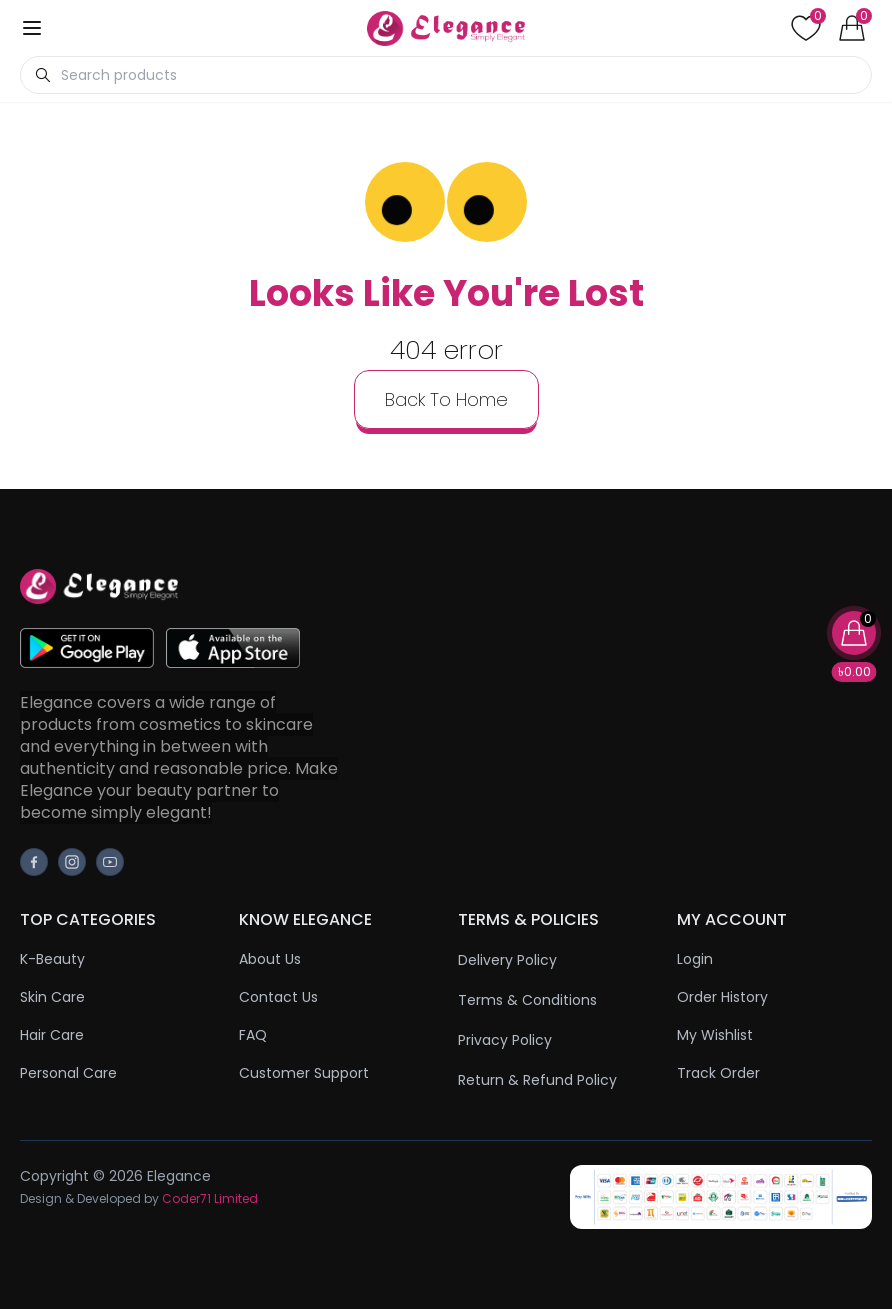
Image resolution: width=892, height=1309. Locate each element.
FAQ (253, 1035)
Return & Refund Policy (537, 1080)
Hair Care (52, 1035)
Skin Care (52, 997)
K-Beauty (52, 959)
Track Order (718, 1073)
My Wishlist (715, 1035)
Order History (722, 997)
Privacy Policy (505, 1040)
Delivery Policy (507, 960)
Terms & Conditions (527, 1000)
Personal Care (68, 1073)
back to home (446, 399)
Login (695, 959)
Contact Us (278, 997)
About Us (270, 959)
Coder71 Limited (210, 1198)
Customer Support (304, 1073)
